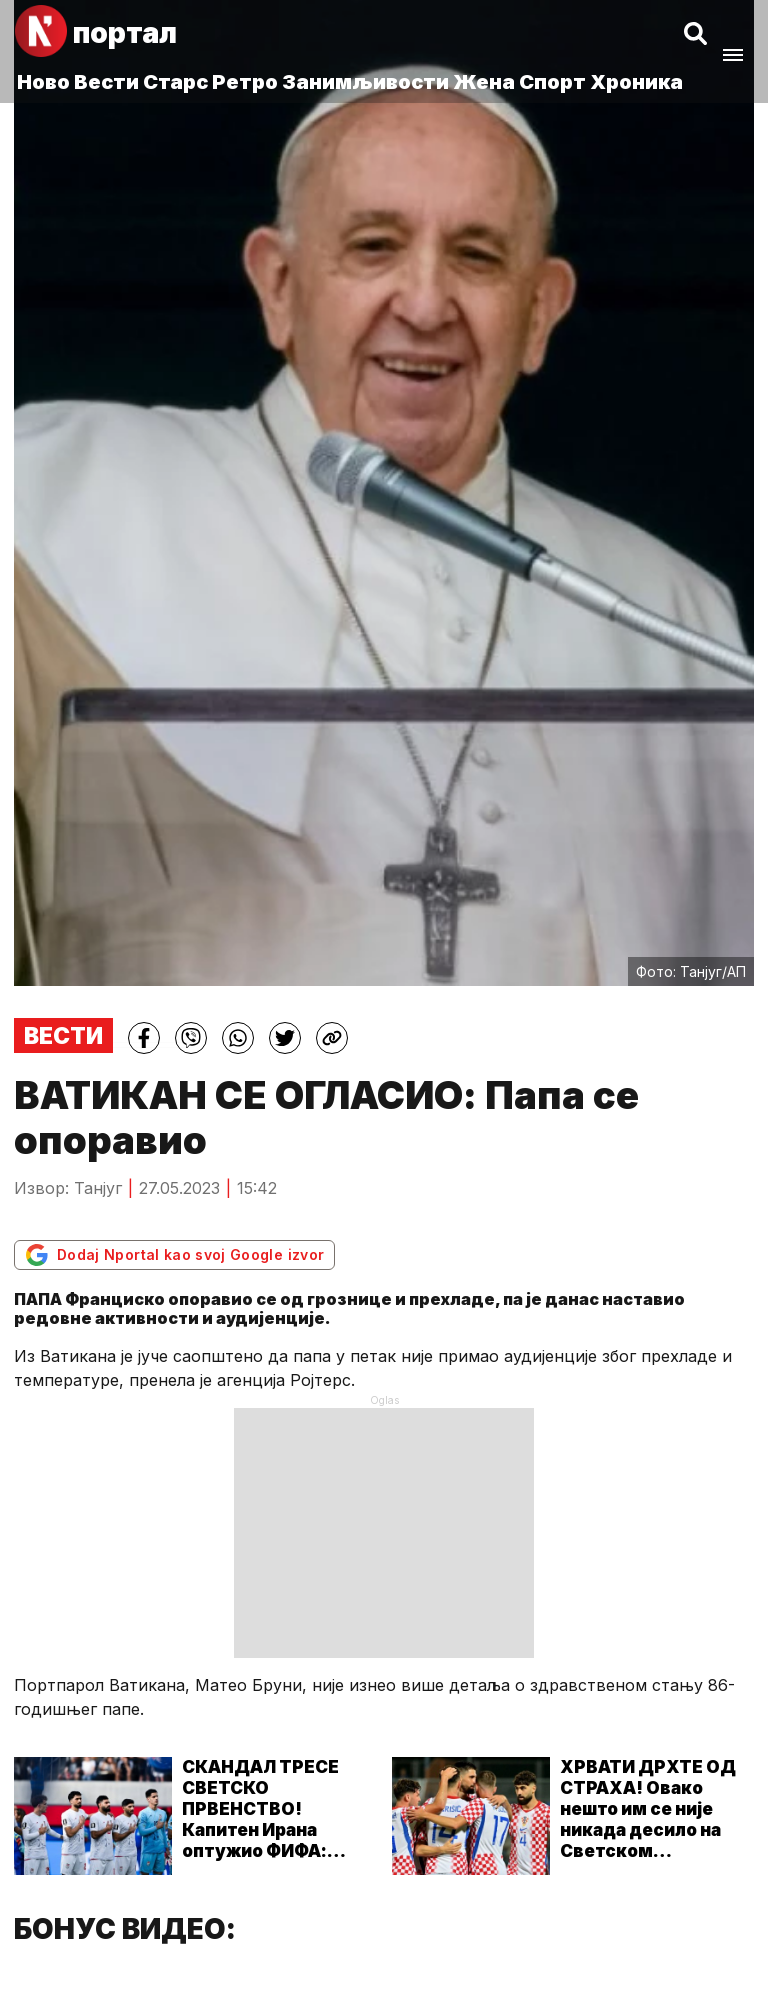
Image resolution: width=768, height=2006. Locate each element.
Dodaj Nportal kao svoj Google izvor (174, 1255)
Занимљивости (365, 82)
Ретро (245, 82)
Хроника (636, 82)
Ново (43, 82)
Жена (484, 82)
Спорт (552, 82)
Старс (175, 82)
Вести (106, 82)
